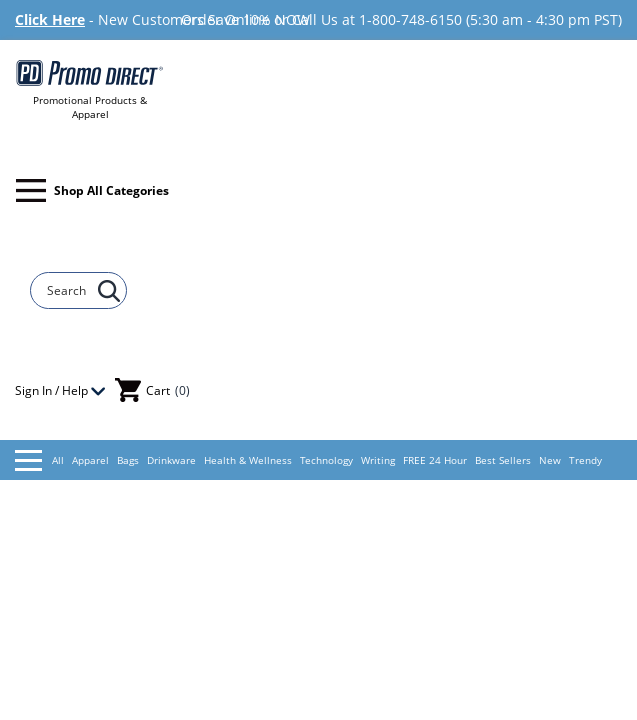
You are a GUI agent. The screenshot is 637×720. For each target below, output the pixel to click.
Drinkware (171, 460)
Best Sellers (503, 460)
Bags (128, 460)
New (550, 460)
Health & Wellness (248, 460)
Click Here (50, 19)
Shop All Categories (92, 190)
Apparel (90, 460)
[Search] (69, 290)
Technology (326, 460)
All (39, 460)
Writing (378, 460)
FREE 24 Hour (435, 460)
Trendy (585, 460)
